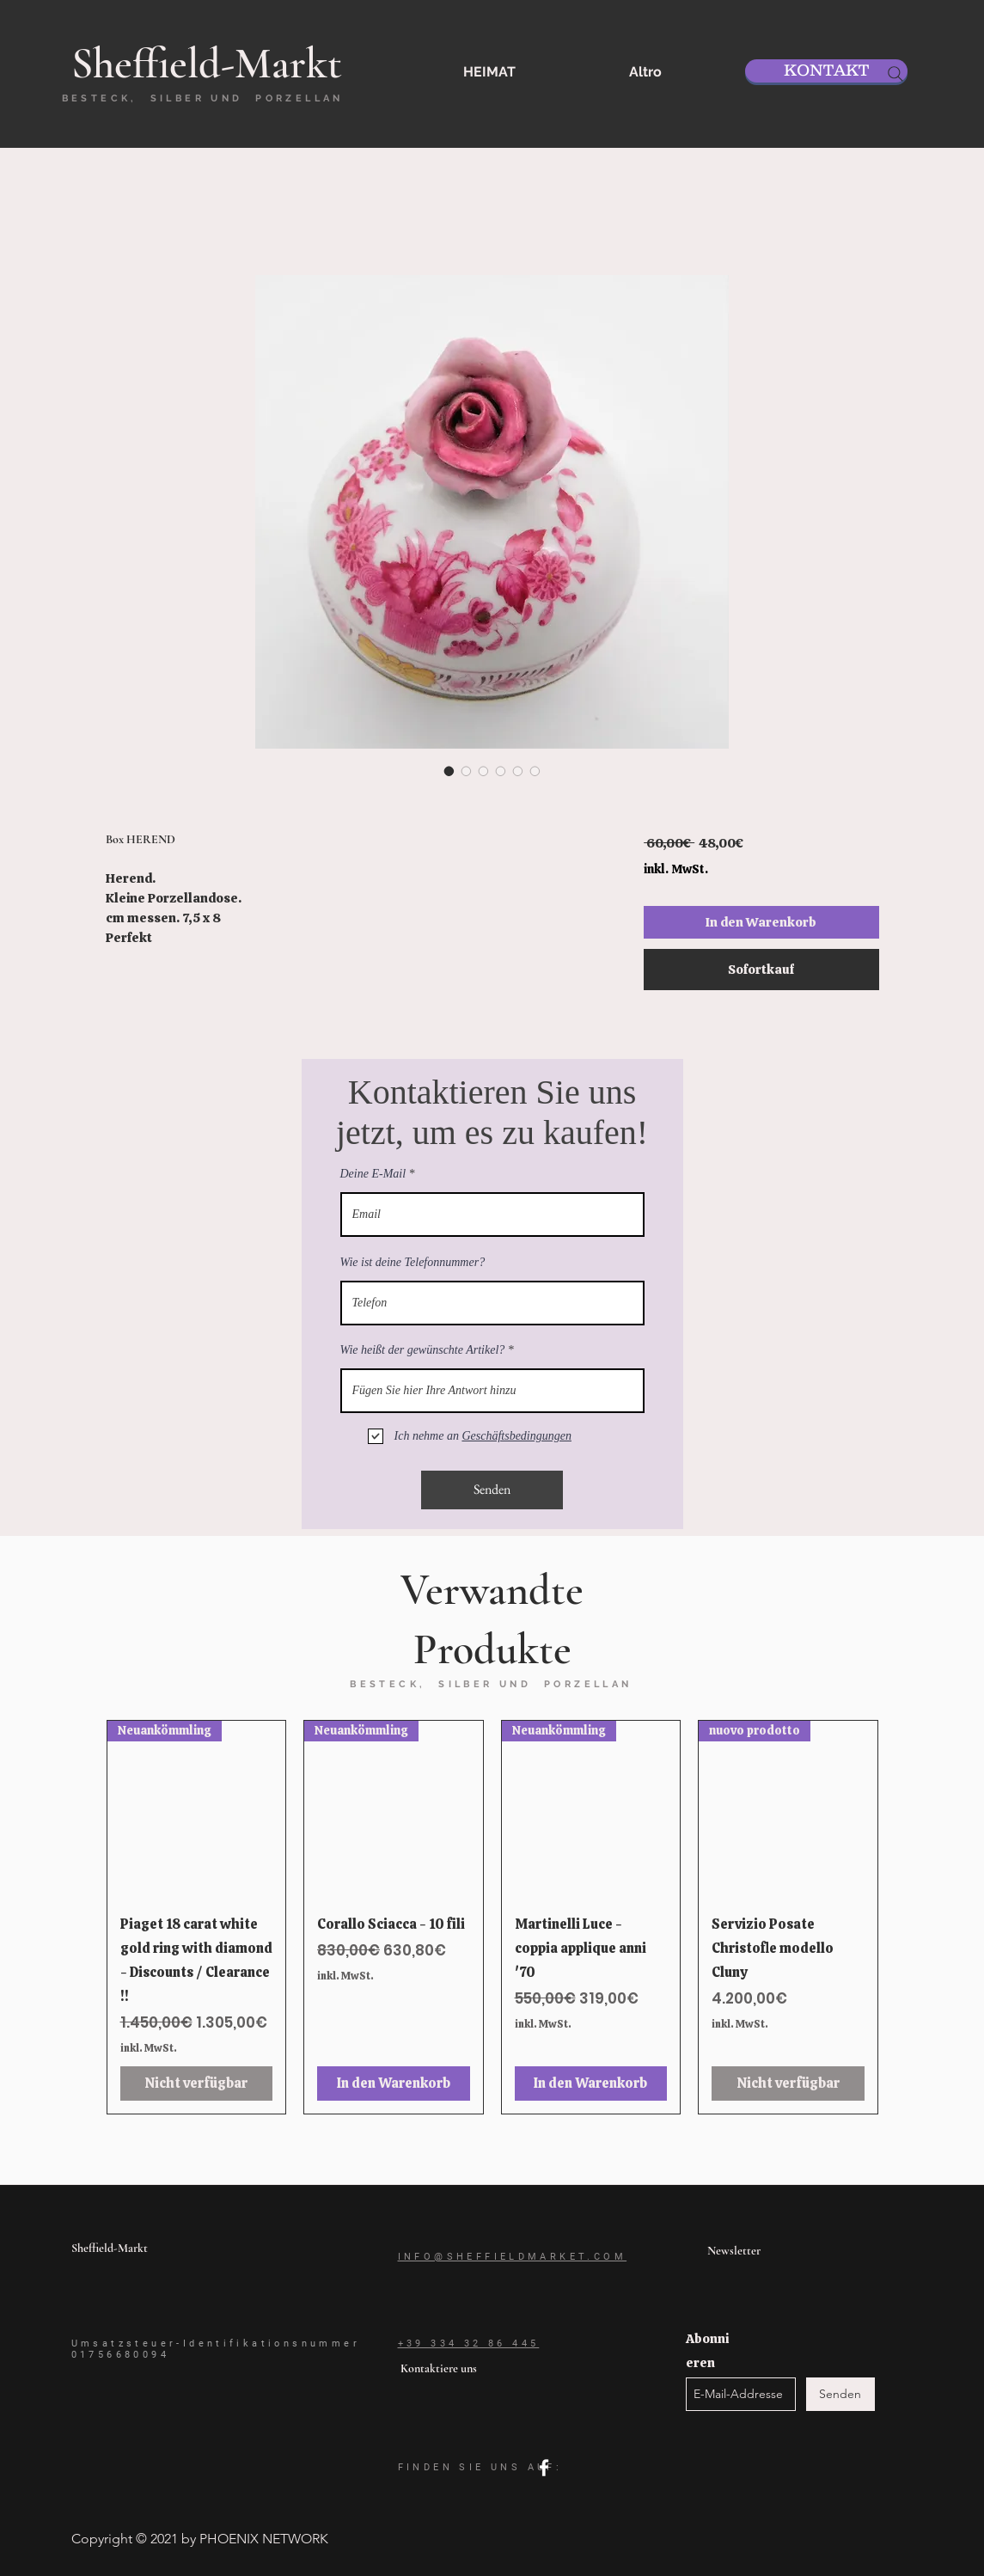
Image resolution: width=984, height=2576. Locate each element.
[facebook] (544, 2468)
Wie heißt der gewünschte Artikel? (422, 1350)
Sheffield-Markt (109, 2248)
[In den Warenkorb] (393, 2083)
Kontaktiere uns (438, 2368)
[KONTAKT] (826, 71)
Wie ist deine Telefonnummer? (413, 1263)
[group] (492, 1917)
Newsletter (734, 2250)
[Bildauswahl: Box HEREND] (449, 771)
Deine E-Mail (373, 1174)
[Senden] (492, 1490)
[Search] (895, 74)
